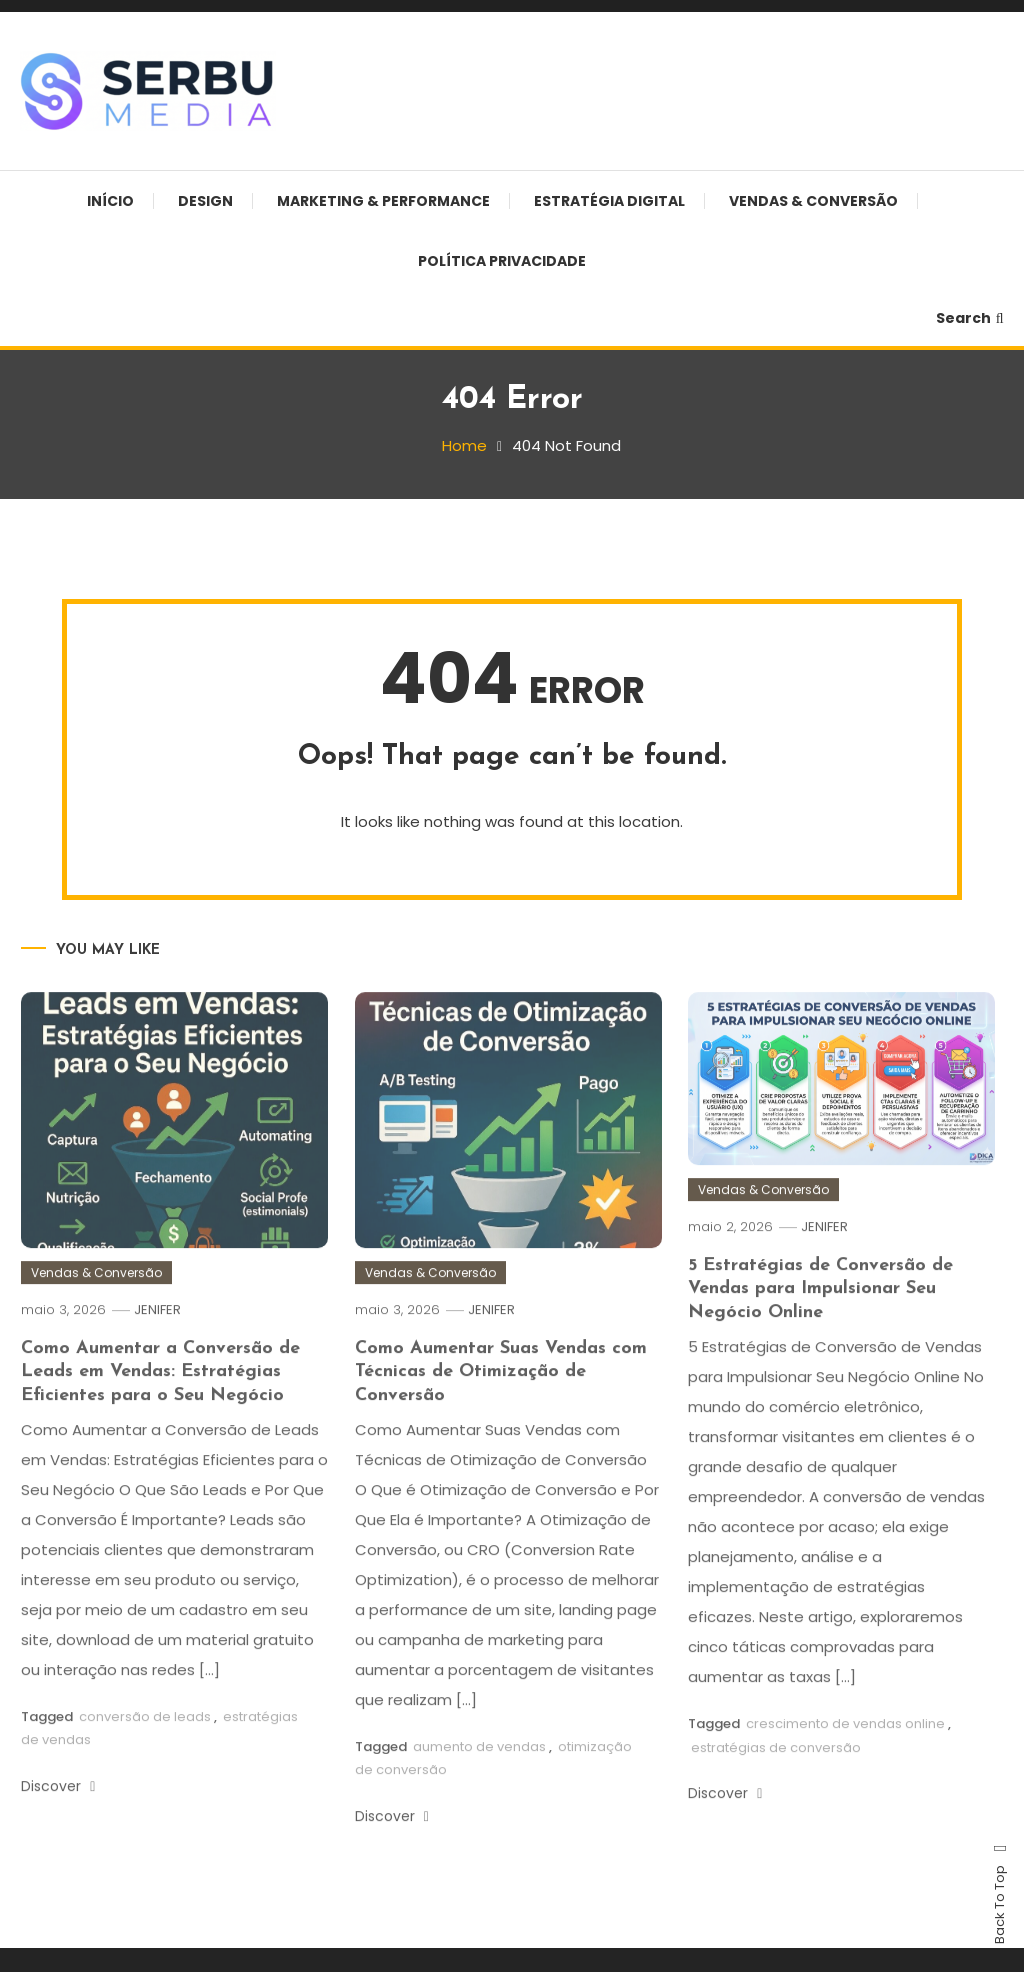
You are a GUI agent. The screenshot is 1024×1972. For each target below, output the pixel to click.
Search (970, 318)
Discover (58, 1809)
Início (110, 201)
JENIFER (157, 1332)
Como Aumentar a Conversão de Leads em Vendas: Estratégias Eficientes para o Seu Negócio (160, 1395)
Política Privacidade (502, 261)
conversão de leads (145, 1739)
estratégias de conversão (776, 1770)
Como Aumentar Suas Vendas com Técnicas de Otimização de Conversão (501, 1395)
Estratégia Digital (609, 201)
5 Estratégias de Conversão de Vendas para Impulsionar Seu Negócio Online (820, 1312)
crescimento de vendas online (845, 1746)
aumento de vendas (479, 1769)
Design (205, 201)
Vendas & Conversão (813, 201)
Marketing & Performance (383, 201)
